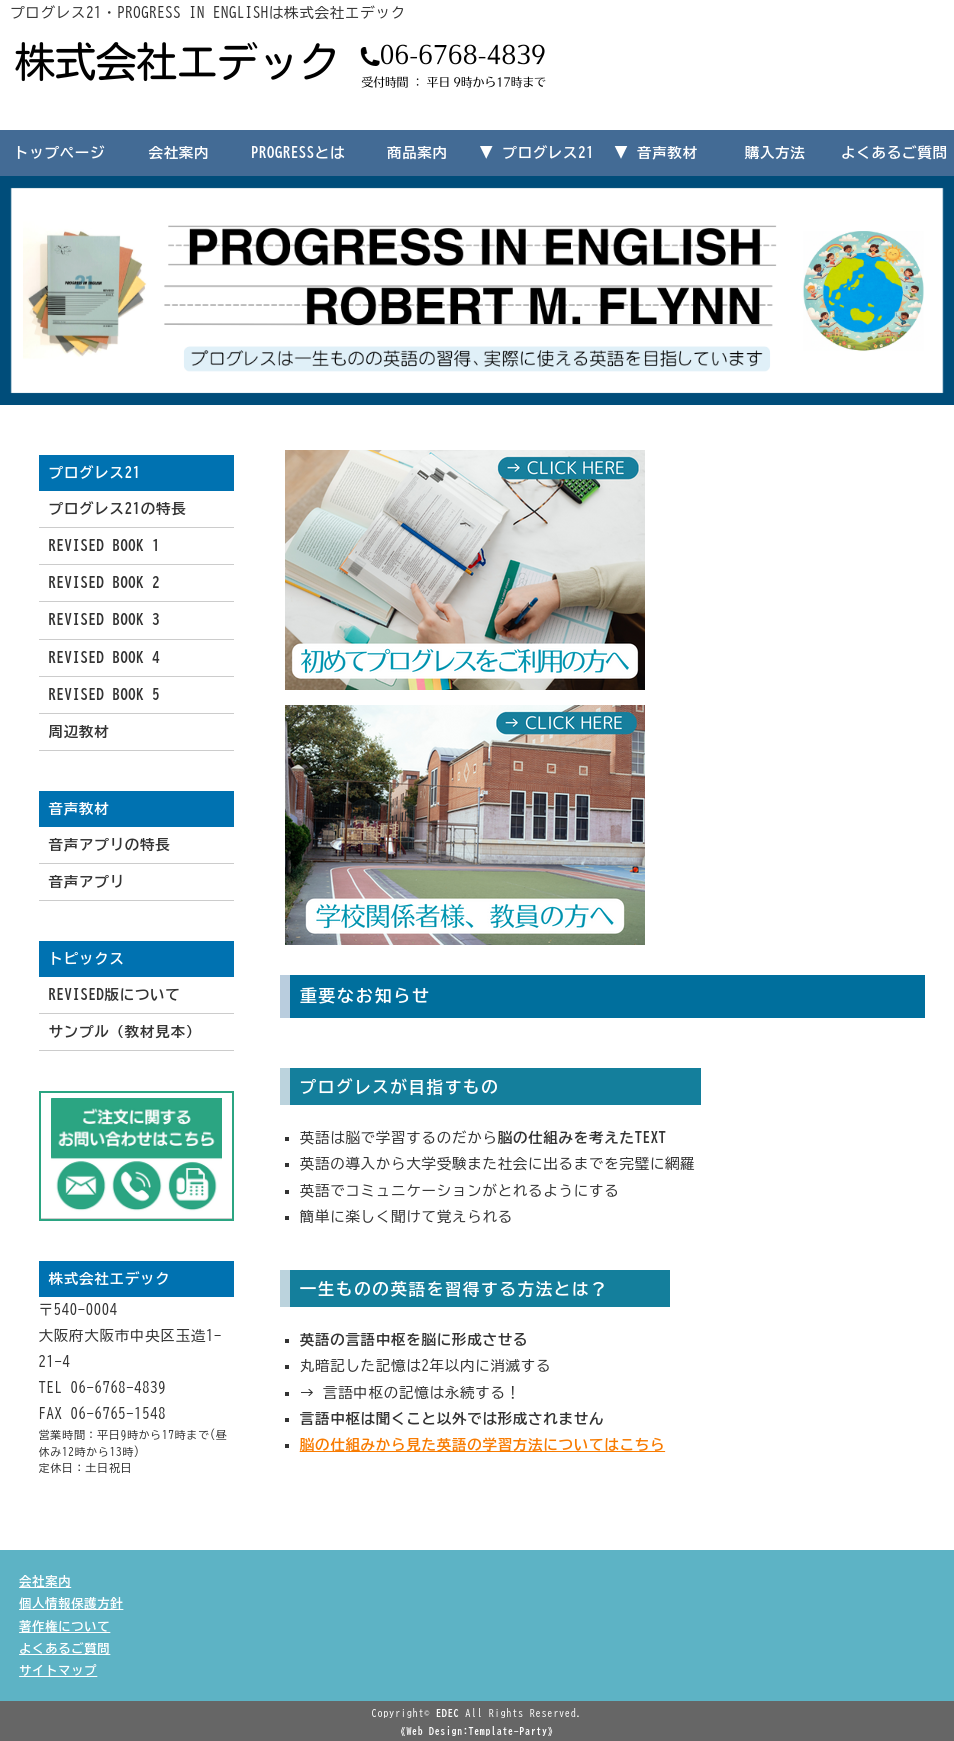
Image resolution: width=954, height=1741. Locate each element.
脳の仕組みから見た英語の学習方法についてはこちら (482, 1444)
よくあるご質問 (894, 152)
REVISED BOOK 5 (105, 694)
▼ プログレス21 (536, 152)
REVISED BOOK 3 (105, 619)
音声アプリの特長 (110, 844)
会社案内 (178, 152)
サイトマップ (58, 1670)
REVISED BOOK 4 (105, 657)
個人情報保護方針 (71, 1603)
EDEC (447, 1713)
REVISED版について (115, 994)
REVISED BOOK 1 (105, 545)
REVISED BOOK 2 (105, 582)
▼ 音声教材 (656, 152)
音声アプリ (87, 881)
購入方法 (775, 152)
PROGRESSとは (298, 152)
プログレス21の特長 (118, 508)
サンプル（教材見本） (125, 1031)
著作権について (64, 1626)
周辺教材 (79, 731)
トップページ (59, 152)
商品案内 (417, 152)
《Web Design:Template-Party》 (477, 1731)
